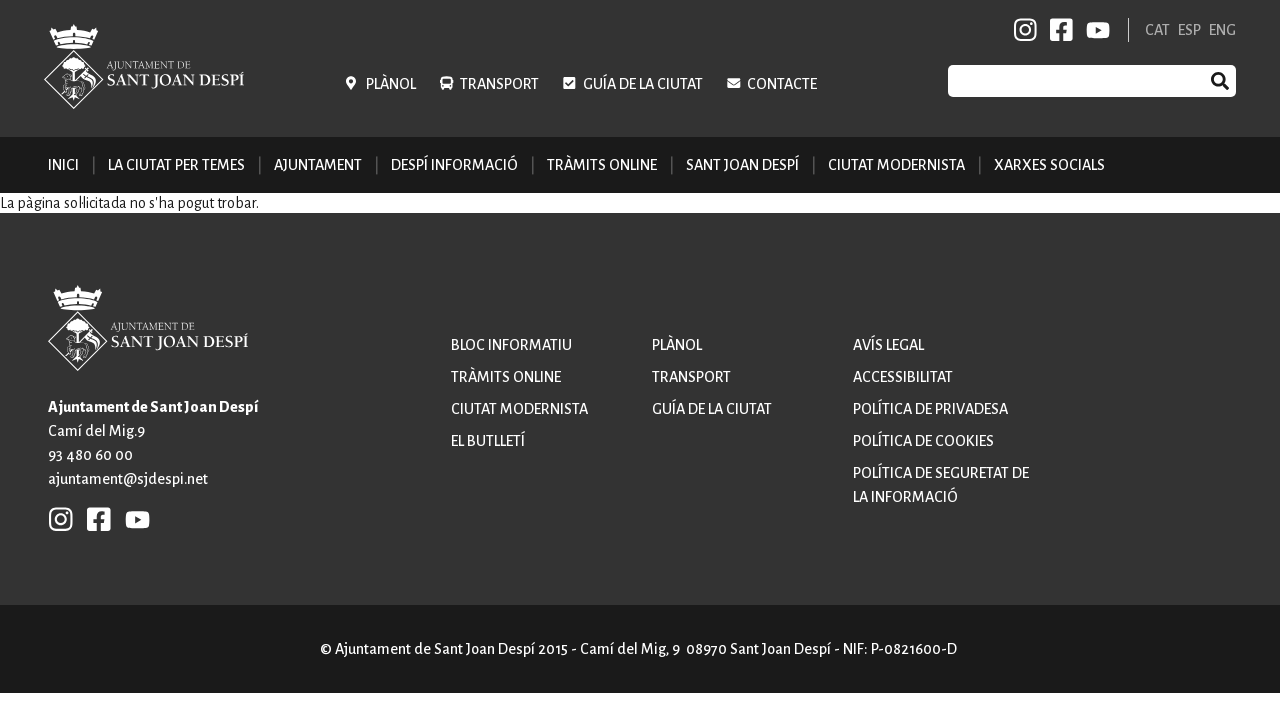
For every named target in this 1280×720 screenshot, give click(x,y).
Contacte (782, 84)
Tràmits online (602, 165)
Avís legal (888, 345)
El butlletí (488, 441)
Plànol (391, 84)
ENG (1222, 30)
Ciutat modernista (519, 409)
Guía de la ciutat (643, 84)
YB (1094, 30)
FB (1058, 30)
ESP (1189, 30)
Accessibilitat (903, 377)
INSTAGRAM (1026, 30)
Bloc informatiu (511, 345)
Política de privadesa (930, 409)
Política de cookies (923, 441)
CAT (1157, 30)
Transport (499, 84)
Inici (63, 165)
